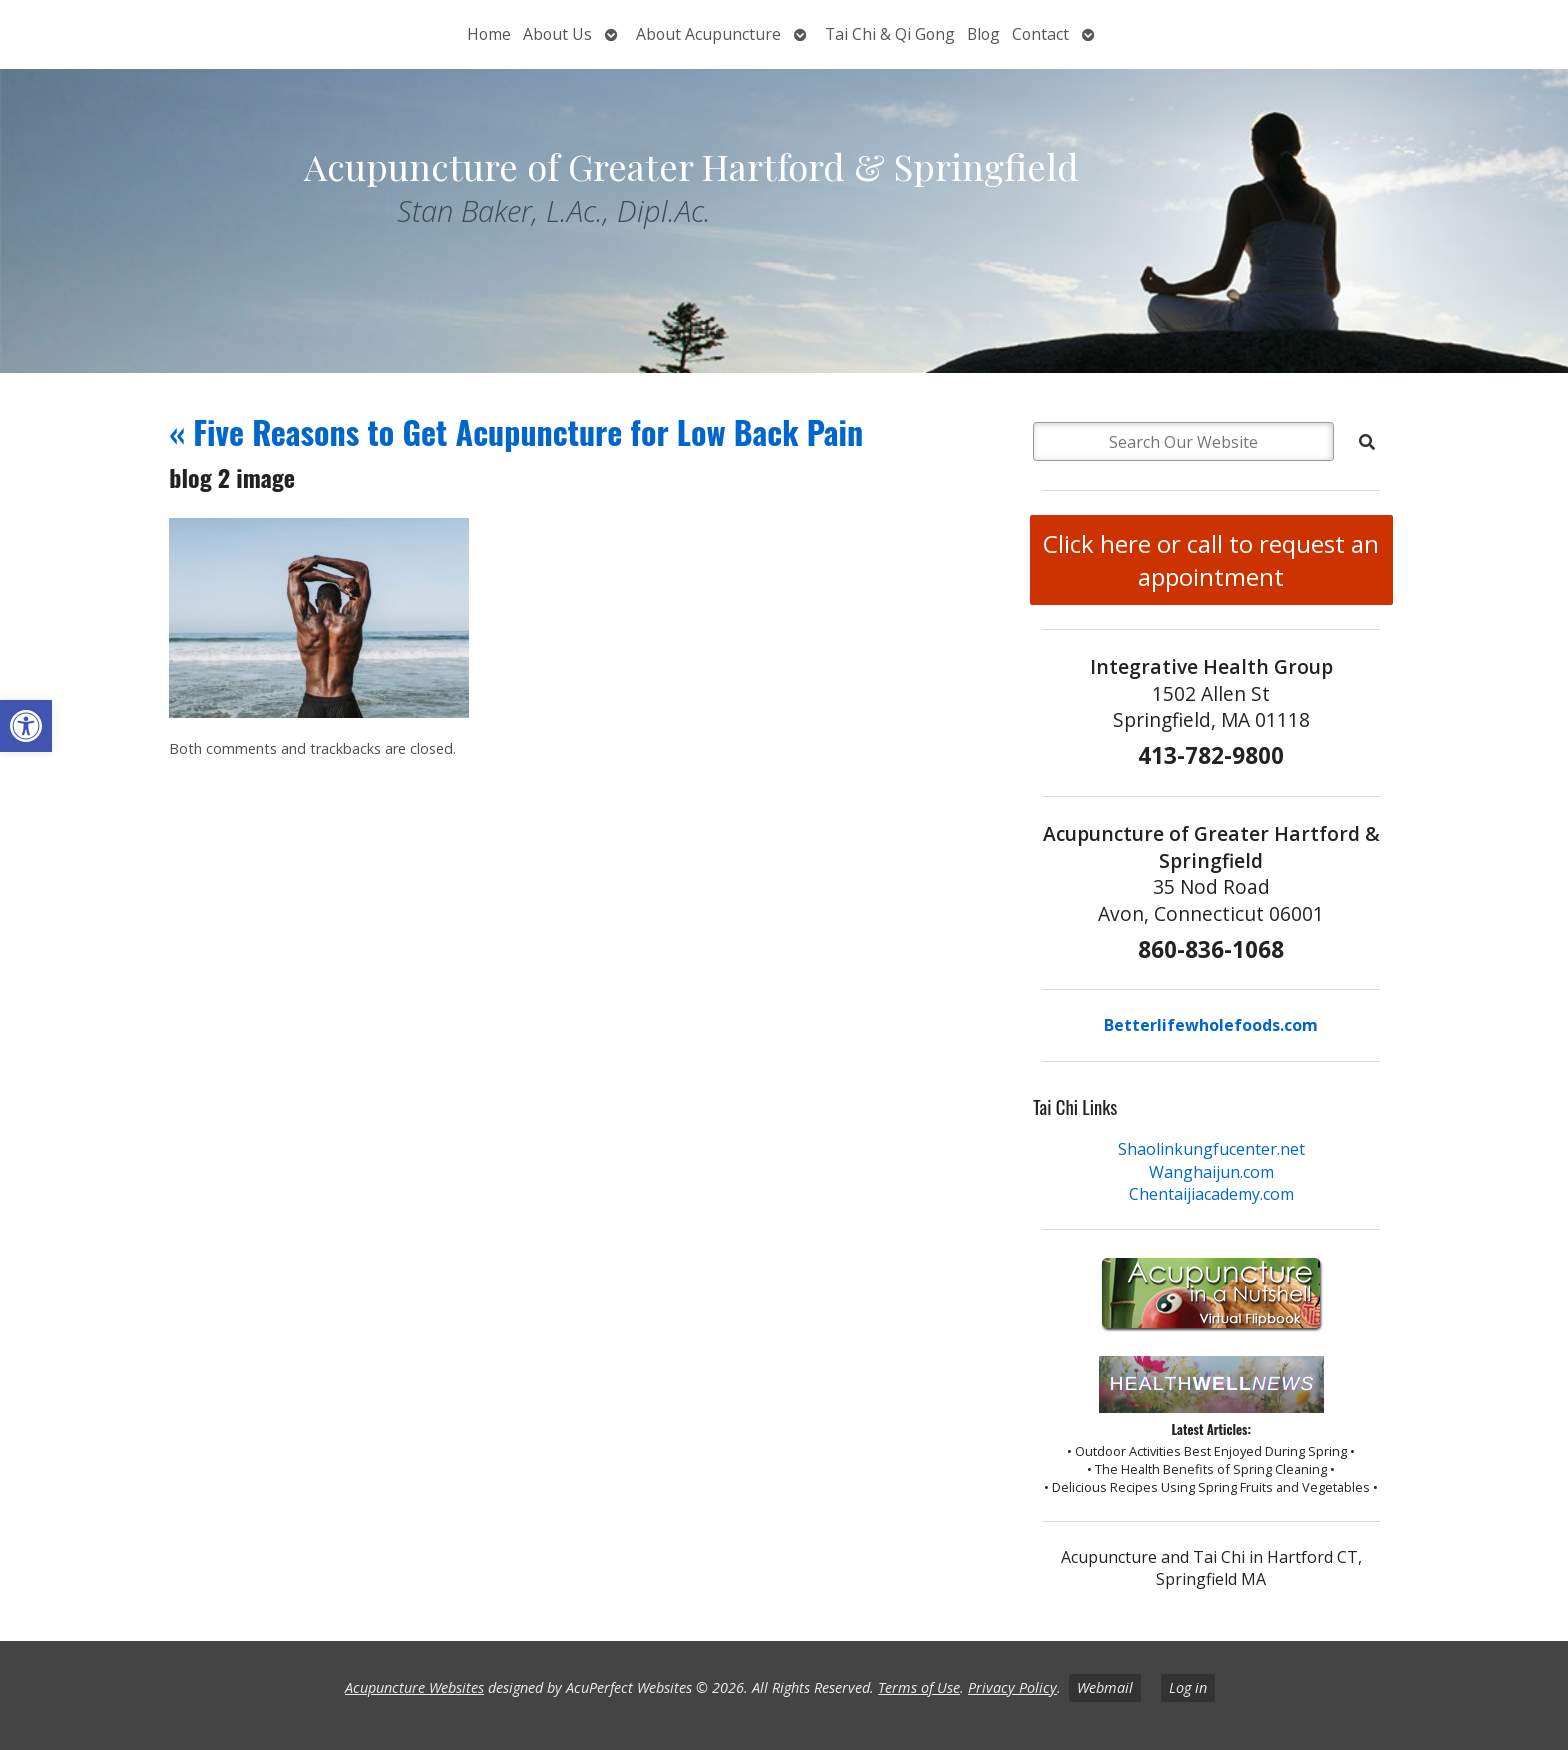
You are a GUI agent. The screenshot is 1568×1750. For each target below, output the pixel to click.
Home (489, 34)
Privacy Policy (1012, 1687)
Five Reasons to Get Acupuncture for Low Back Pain (516, 431)
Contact (1040, 34)
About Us (557, 34)
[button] (26, 726)
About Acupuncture (708, 34)
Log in (1188, 1687)
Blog (983, 34)
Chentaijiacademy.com (1211, 1194)
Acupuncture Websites (414, 1687)
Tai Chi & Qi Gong (890, 34)
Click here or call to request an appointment (1211, 560)
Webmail (1105, 1687)
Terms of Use (919, 1687)
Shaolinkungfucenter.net (1211, 1149)
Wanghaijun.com (1211, 1172)
